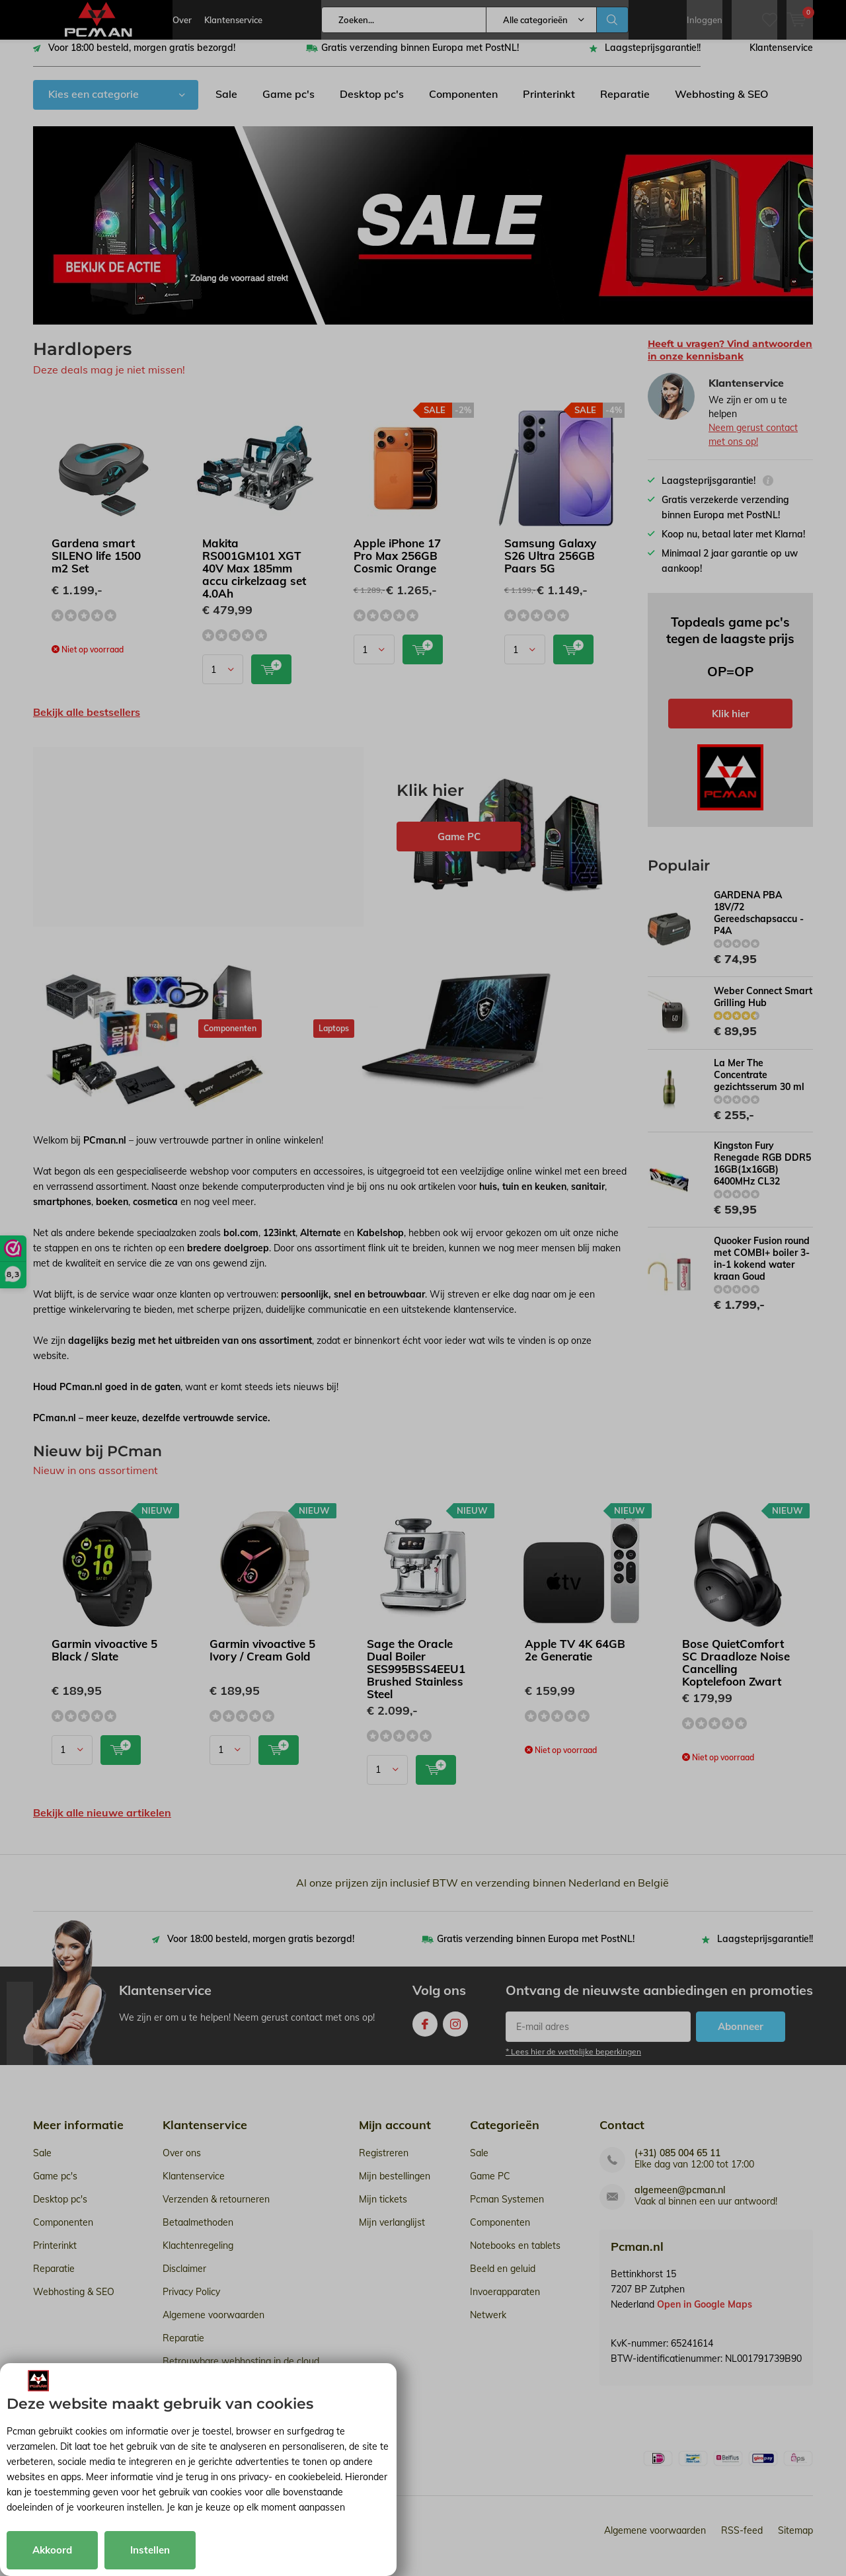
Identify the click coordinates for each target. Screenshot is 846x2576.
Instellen (150, 2550)
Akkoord (52, 2550)
